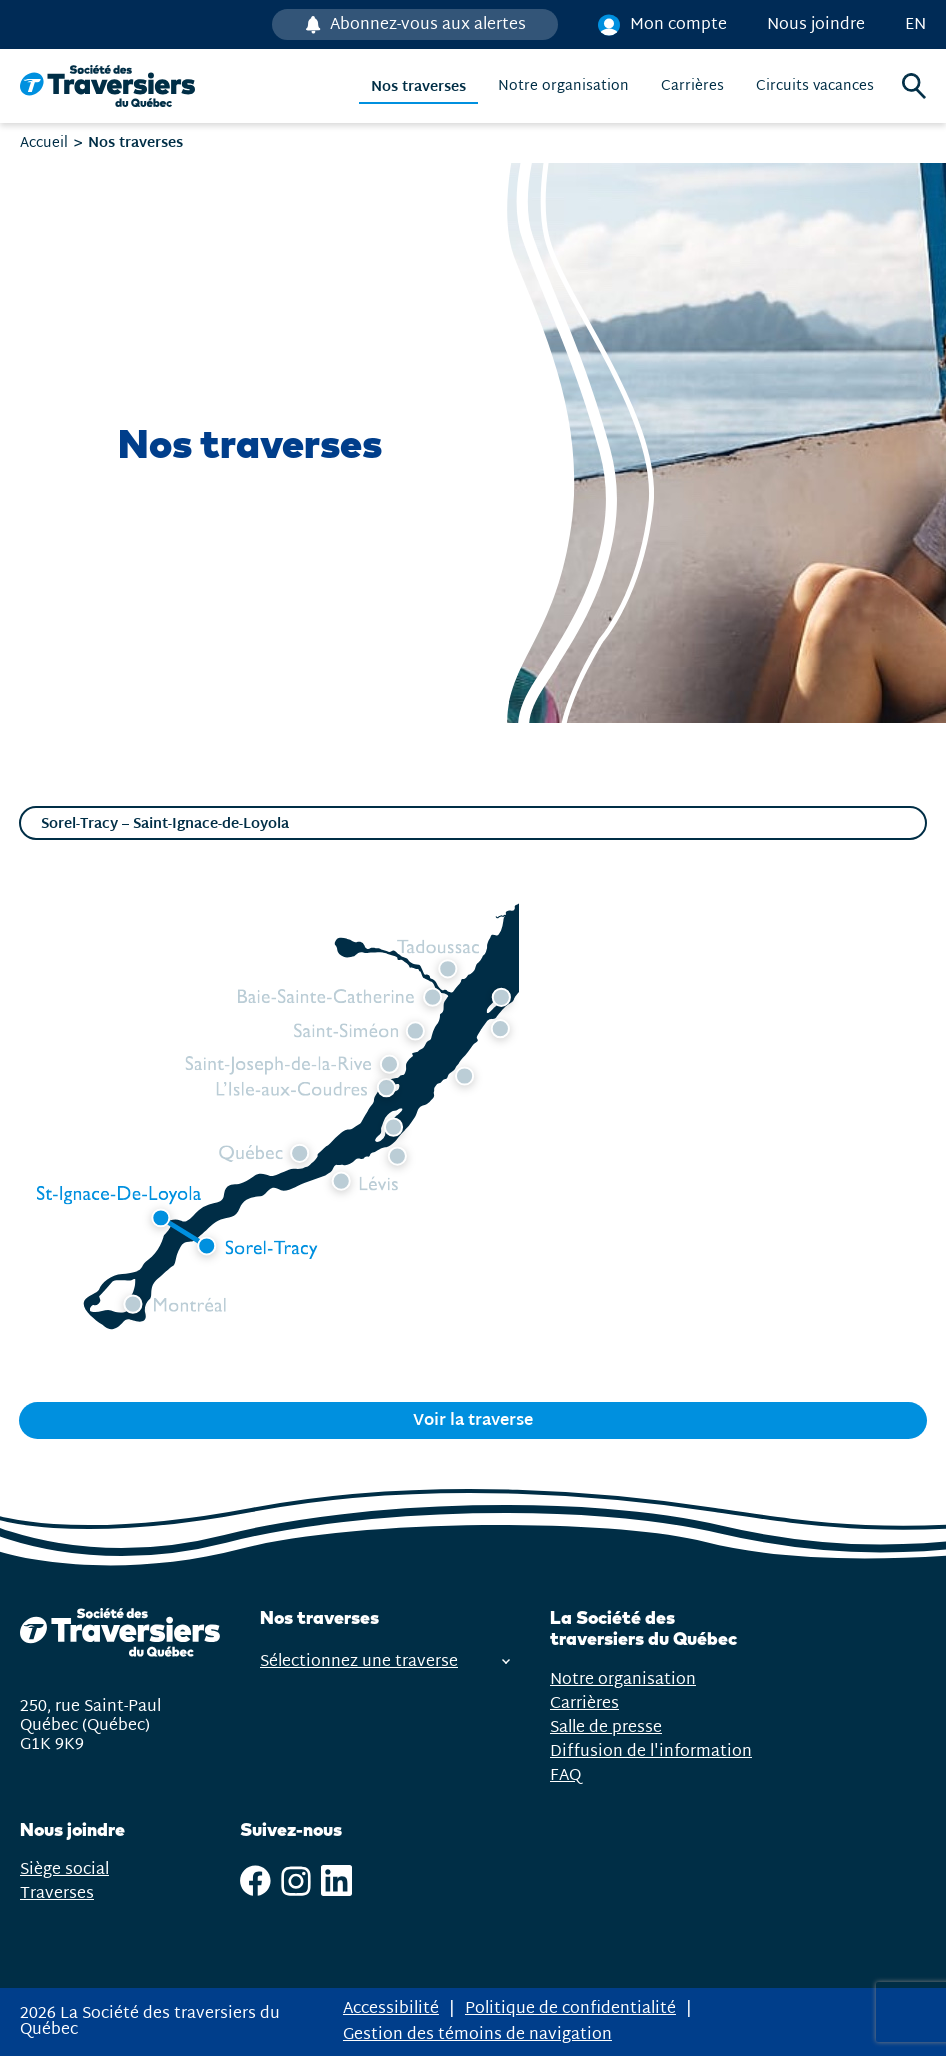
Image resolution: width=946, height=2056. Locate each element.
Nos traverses (418, 87)
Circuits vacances (815, 86)
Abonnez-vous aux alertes (426, 24)
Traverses (57, 1893)
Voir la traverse (473, 1421)
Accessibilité (391, 2008)
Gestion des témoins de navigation (477, 2035)
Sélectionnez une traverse (385, 1661)
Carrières (692, 86)
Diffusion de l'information (651, 1751)
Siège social (64, 1869)
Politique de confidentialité (570, 2008)
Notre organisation (563, 86)
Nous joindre (816, 24)
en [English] (915, 24)
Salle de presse (606, 1727)
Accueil (44, 143)
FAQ (565, 1775)
